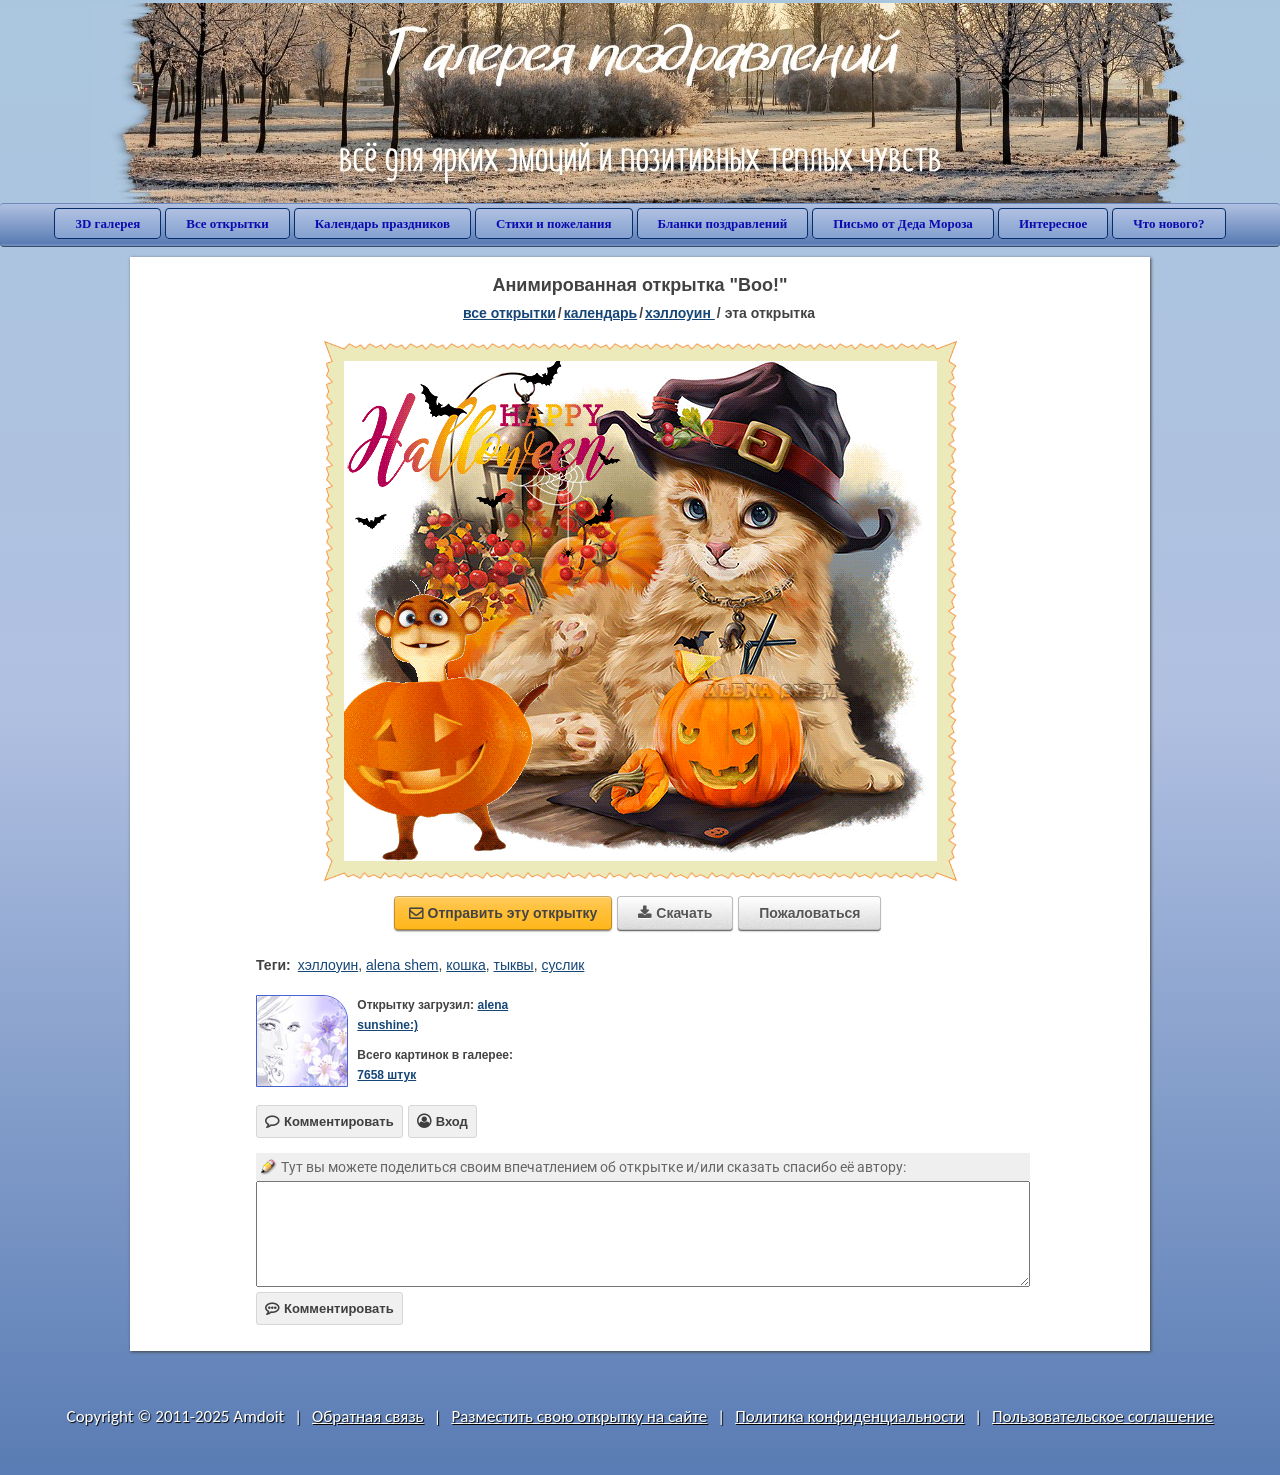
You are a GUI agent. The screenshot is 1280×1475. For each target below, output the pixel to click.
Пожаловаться (809, 913)
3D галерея (107, 223)
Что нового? (1168, 223)
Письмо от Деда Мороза (903, 223)
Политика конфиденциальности (849, 1416)
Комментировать (329, 1308)
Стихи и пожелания (554, 223)
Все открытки (227, 223)
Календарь (601, 313)
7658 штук (386, 1075)
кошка (466, 965)
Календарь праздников (382, 223)
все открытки (509, 313)
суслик (562, 965)
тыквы (514, 965)
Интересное (1053, 223)
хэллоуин (328, 965)
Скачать (675, 913)
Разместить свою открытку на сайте (579, 1416)
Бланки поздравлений (723, 223)
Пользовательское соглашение (1102, 1416)
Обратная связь (368, 1416)
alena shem (402, 965)
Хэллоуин (680, 313)
